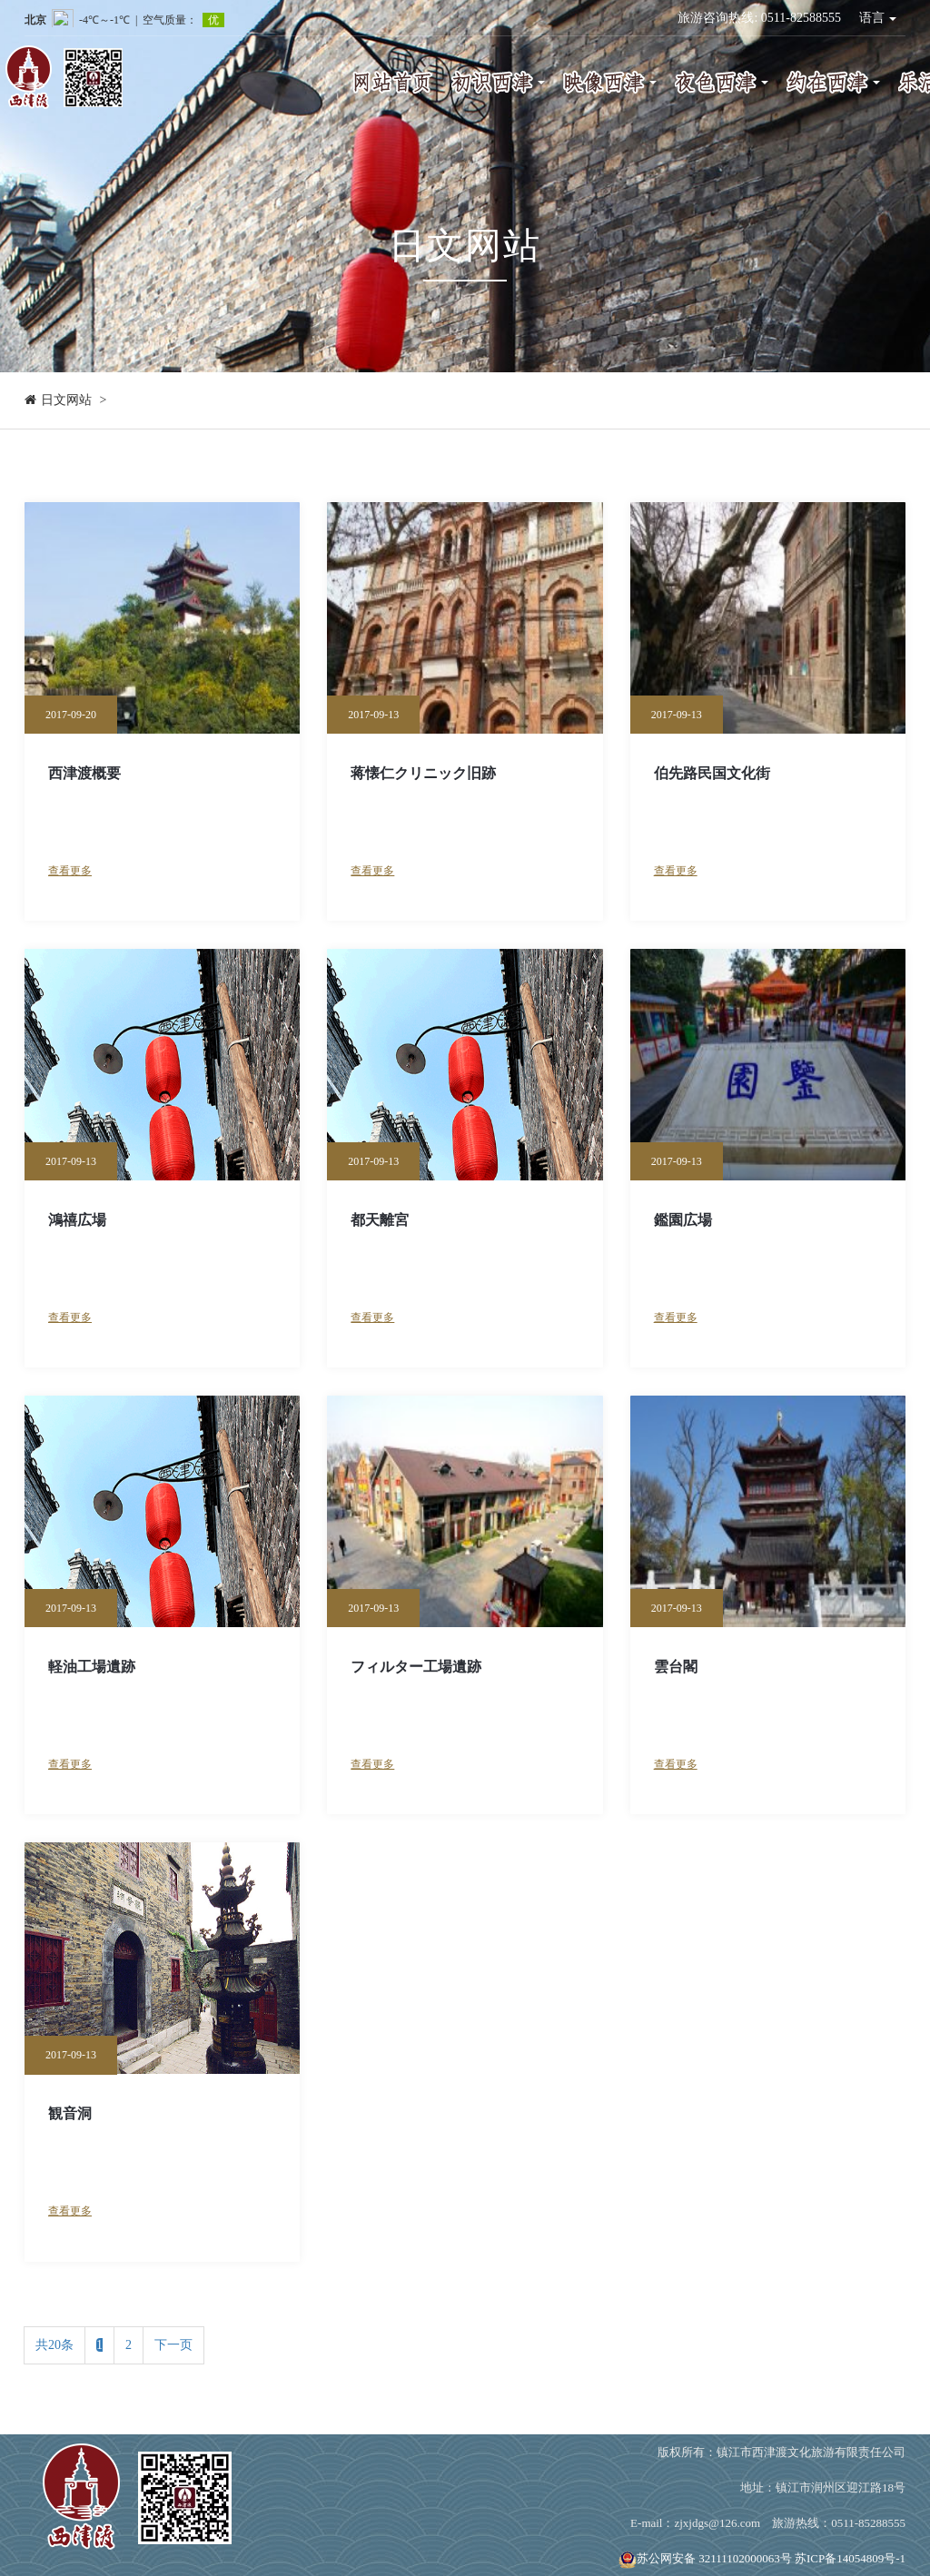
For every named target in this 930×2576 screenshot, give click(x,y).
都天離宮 (380, 1220)
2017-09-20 (70, 714)
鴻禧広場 (77, 1220)
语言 (878, 18)
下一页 (173, 2345)
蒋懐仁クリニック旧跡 (423, 773)
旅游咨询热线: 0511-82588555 (759, 18)
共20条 (54, 2345)
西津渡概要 (84, 773)
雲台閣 (676, 1666)
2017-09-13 (373, 714)
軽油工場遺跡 (91, 1666)
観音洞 (70, 2113)
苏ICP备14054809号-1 (850, 2558)
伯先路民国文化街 (712, 773)
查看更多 (70, 870)
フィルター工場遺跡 (416, 1666)
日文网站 (66, 400)
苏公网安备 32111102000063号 (705, 2558)
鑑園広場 (683, 1220)
